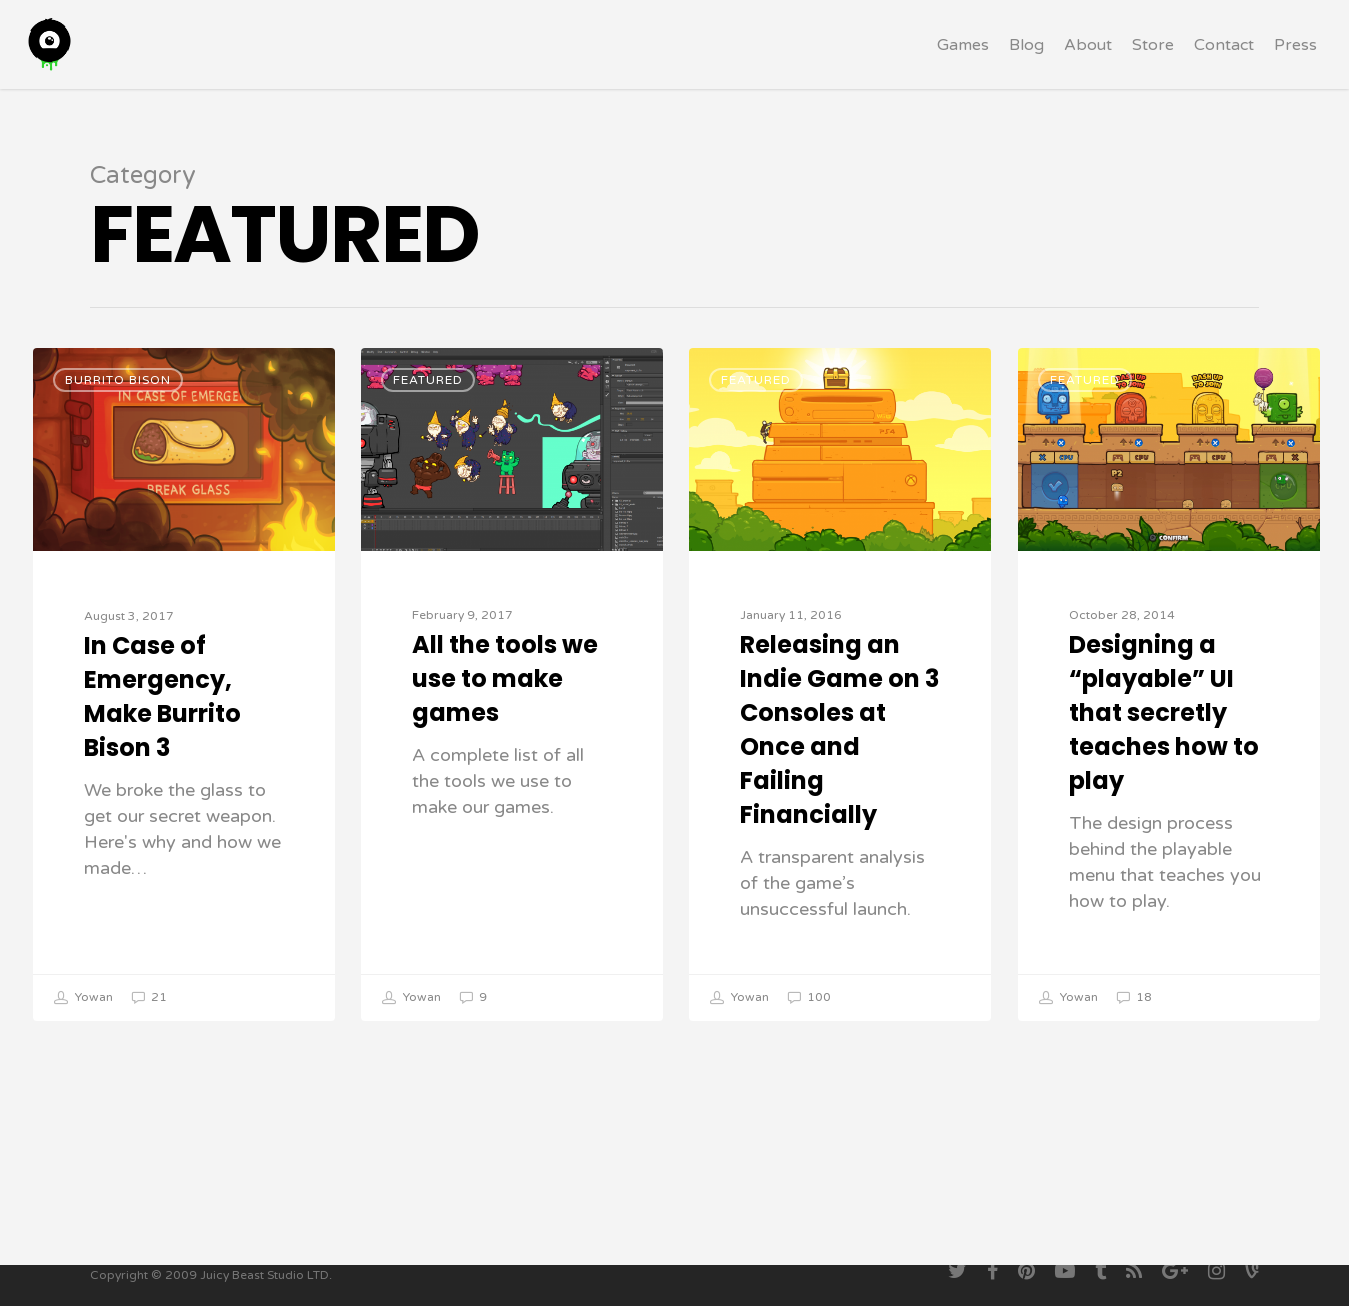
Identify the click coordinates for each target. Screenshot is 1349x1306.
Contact (1224, 63)
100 (809, 998)
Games (963, 63)
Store (1153, 63)
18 (1134, 998)
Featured (428, 380)
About (1088, 63)
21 (149, 998)
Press (1295, 63)
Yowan (83, 998)
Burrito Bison (118, 380)
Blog (1026, 63)
